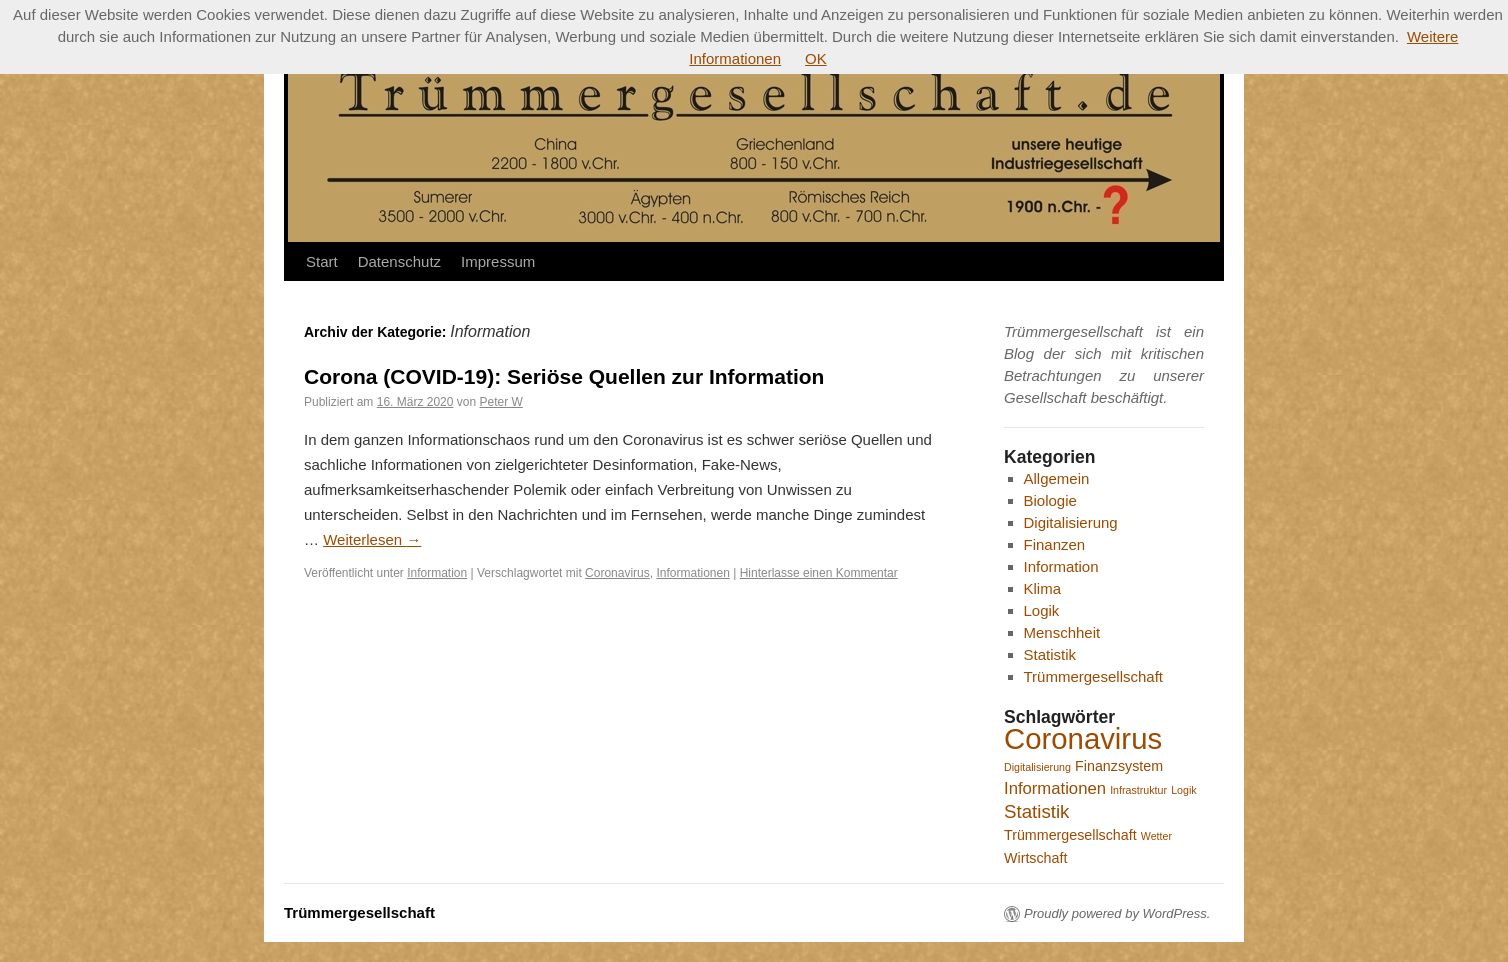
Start (322, 261)
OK (816, 58)
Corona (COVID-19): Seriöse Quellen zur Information (564, 376)
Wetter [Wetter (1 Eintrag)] (1156, 836)
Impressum (498, 261)
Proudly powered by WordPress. (1117, 913)
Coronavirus (617, 573)
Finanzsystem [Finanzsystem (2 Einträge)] (1119, 766)
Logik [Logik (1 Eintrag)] (1183, 790)
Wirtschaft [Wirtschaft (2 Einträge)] (1035, 858)
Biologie (1050, 500)
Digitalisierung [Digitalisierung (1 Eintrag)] (1037, 767)
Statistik (1050, 654)
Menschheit (1062, 632)
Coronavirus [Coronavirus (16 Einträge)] (1083, 738)
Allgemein (1057, 478)
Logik (1042, 610)
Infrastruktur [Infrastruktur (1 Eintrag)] (1138, 790)
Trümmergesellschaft (1093, 676)
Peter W (500, 402)
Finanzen (1055, 544)
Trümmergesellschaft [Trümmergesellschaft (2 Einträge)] (1070, 835)
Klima (1043, 588)
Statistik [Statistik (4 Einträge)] (1036, 811)
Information (437, 573)
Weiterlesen (372, 539)
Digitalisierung (1071, 522)
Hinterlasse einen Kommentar (819, 573)
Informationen (692, 573)
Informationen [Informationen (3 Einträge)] (1055, 788)
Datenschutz (399, 261)
